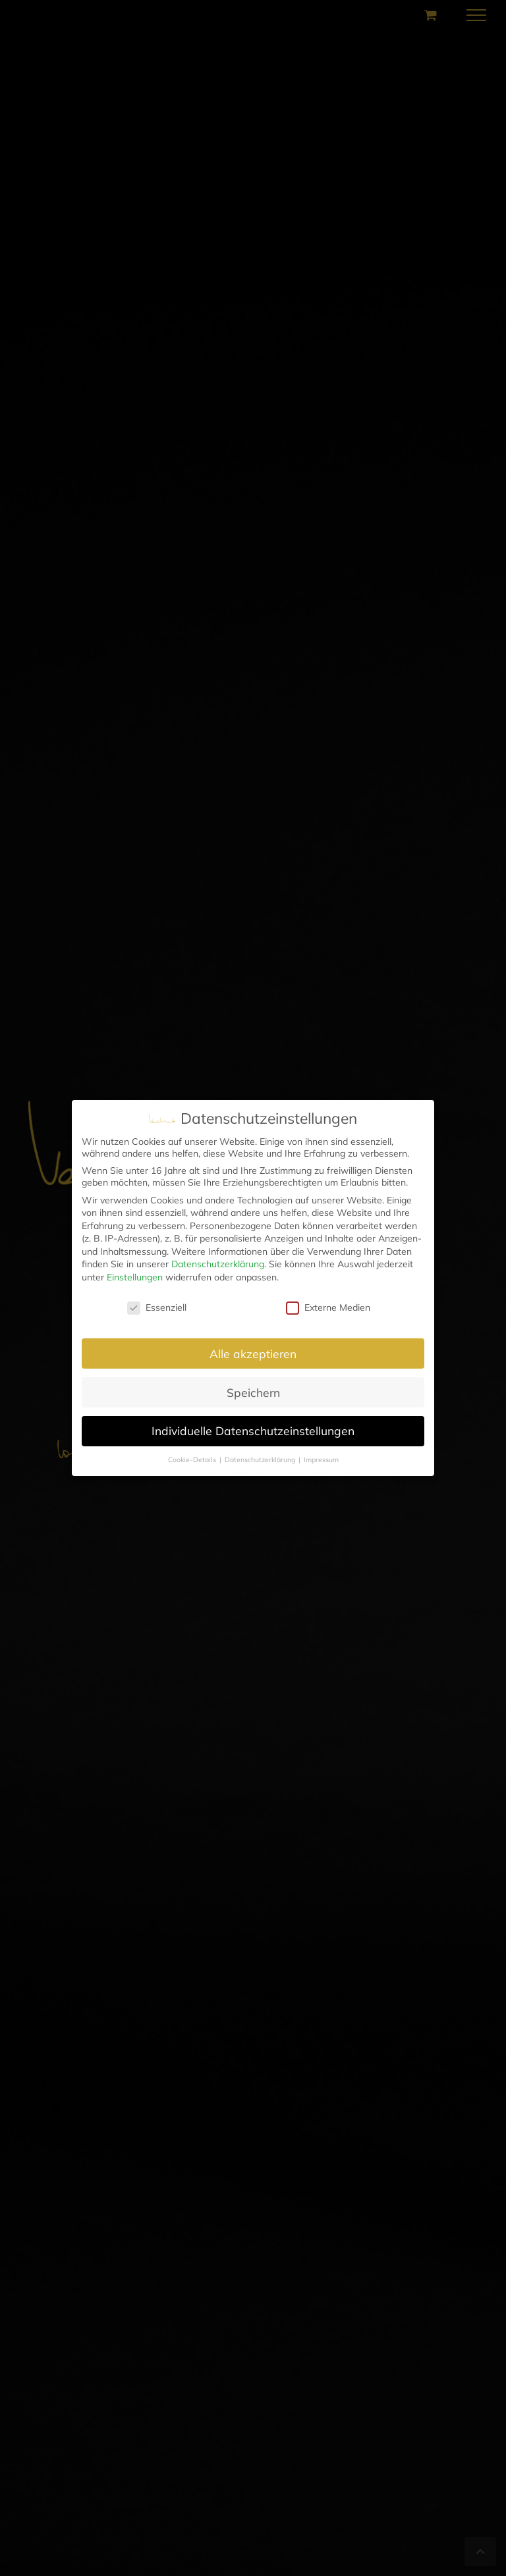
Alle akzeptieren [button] (253, 1353)
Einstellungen (135, 1277)
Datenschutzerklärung (217, 1264)
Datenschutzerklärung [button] (261, 1459)
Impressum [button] (321, 1459)
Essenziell (156, 1307)
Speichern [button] (253, 1392)
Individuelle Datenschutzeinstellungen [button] (253, 1430)
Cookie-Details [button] (193, 1459)
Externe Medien (328, 1307)
